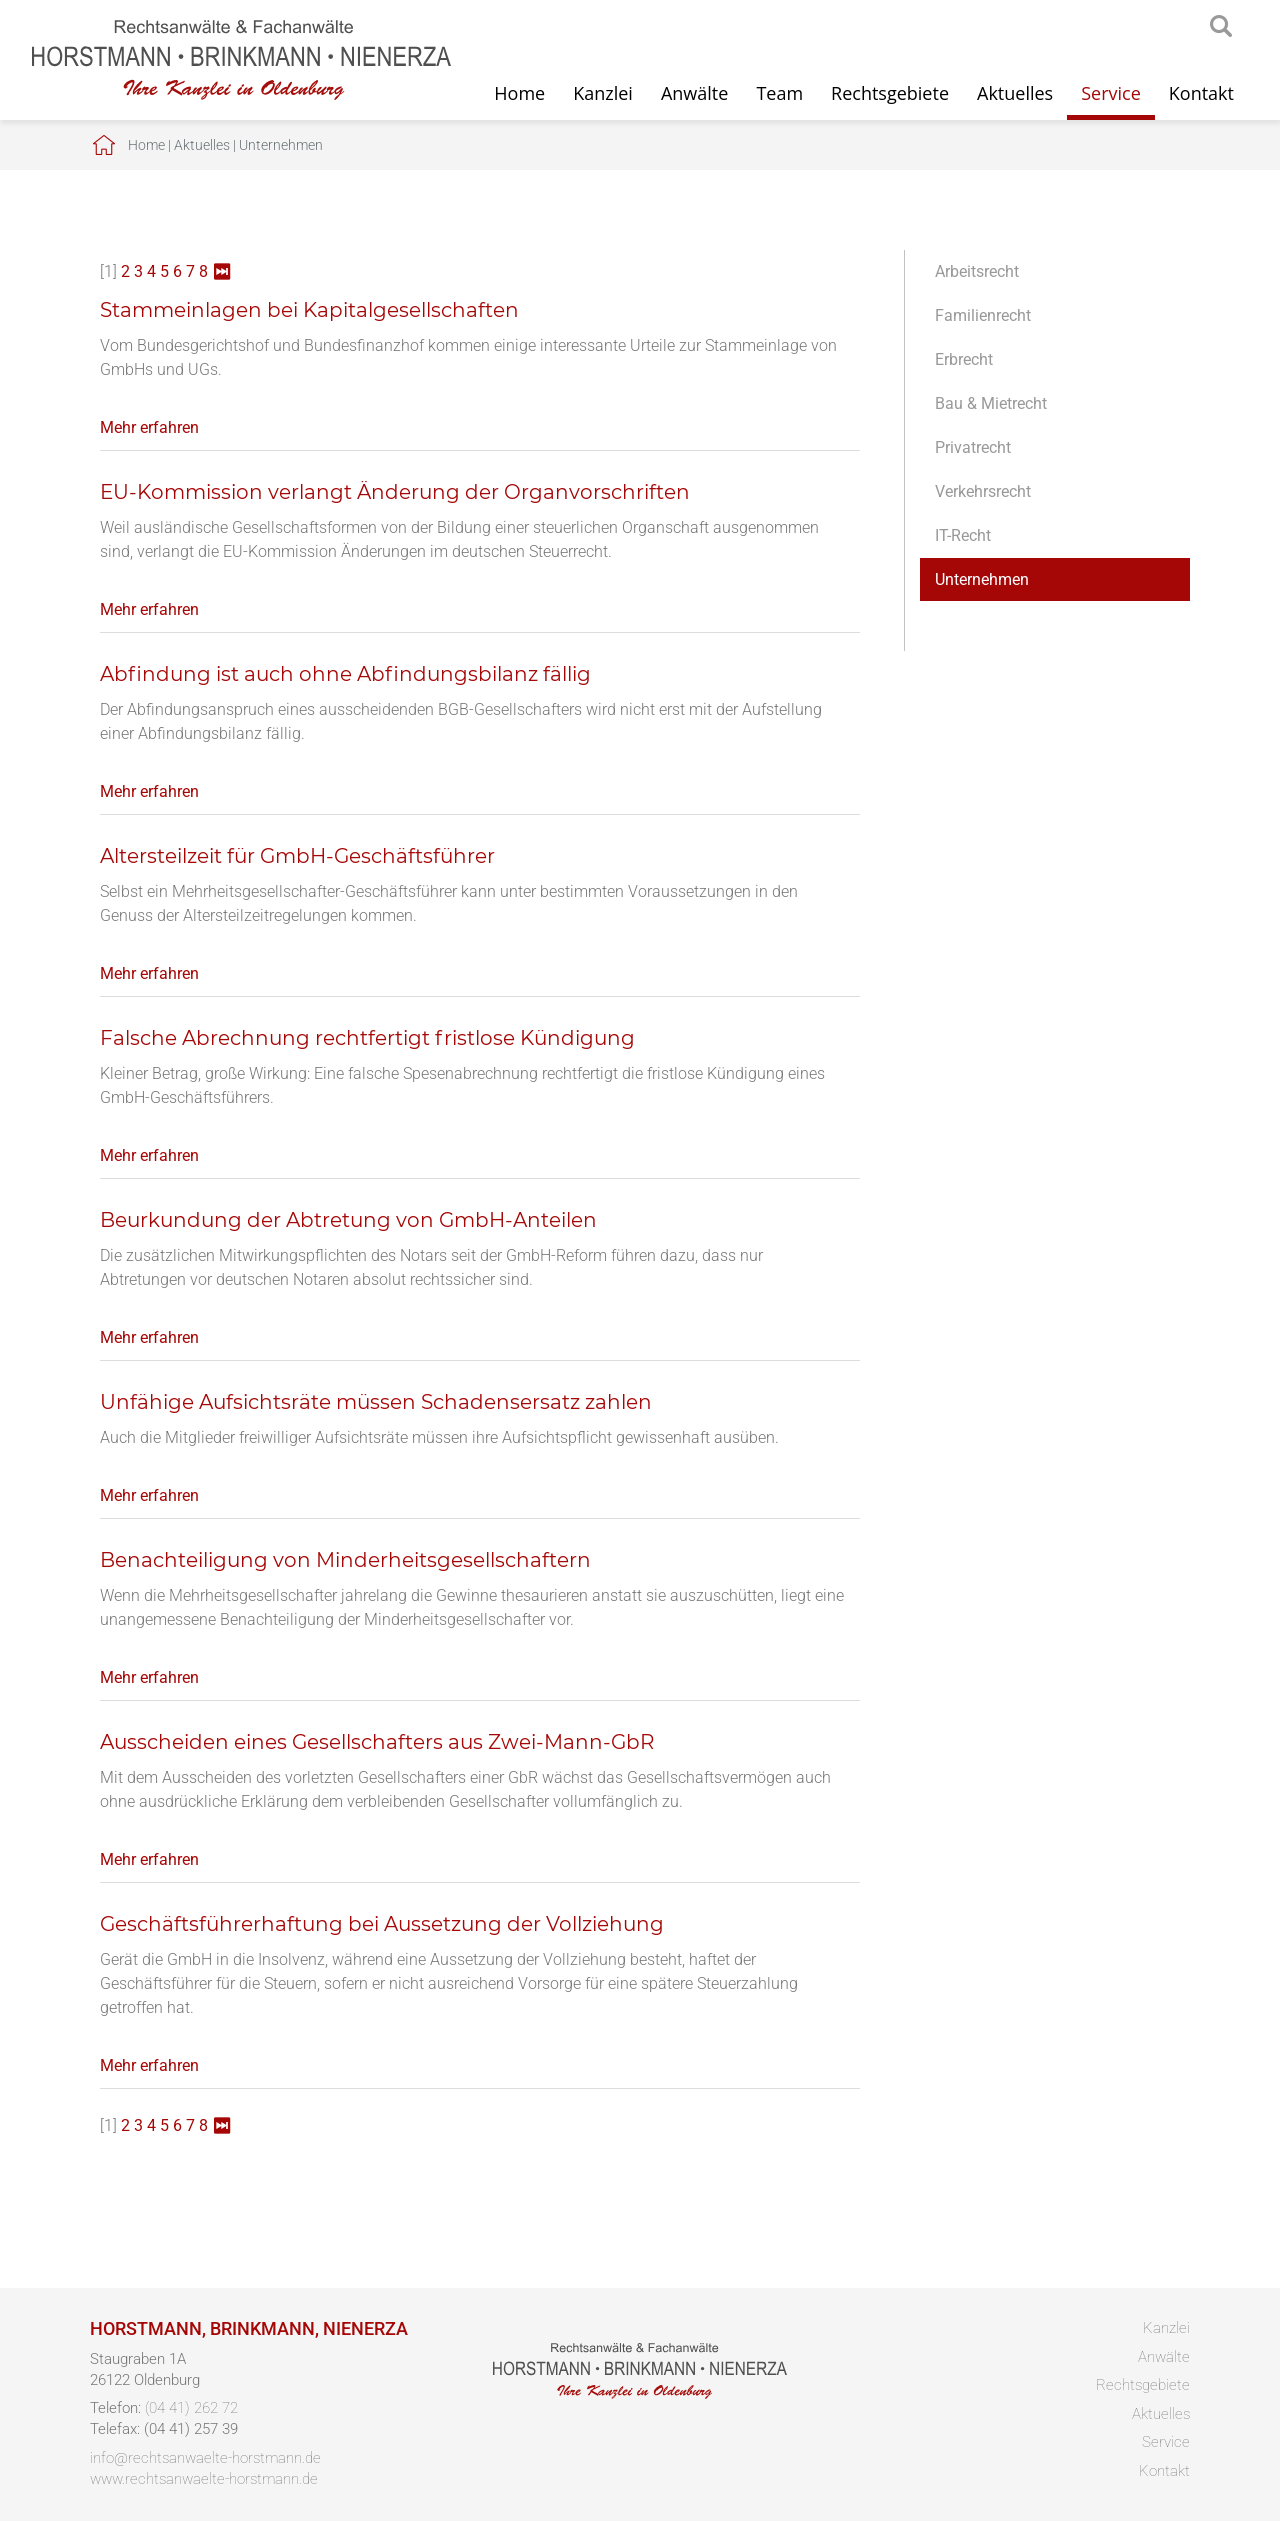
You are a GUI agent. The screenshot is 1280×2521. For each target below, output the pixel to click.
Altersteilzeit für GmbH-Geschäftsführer (297, 856)
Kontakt (1201, 93)
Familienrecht (983, 315)
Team (779, 93)
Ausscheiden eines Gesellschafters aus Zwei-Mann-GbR (377, 1742)
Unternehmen (281, 145)
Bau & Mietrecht (991, 403)
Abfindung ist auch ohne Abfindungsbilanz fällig (345, 674)
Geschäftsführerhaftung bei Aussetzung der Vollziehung (382, 1924)
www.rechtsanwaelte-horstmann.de (204, 2479)
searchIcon (1221, 27)
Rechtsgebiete (890, 93)
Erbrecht (964, 359)
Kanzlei (603, 93)
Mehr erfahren (149, 427)
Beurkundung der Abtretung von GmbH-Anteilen (348, 1220)
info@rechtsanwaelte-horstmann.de (205, 2458)
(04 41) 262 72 (191, 2408)
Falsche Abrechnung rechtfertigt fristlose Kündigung (367, 1038)
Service (1111, 93)
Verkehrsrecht (983, 491)
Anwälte (694, 93)
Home (519, 93)
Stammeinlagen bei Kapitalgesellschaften (309, 310)
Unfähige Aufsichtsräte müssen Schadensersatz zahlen (376, 1402)
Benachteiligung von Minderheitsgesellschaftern (345, 1560)
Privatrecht (973, 447)
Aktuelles (1015, 93)
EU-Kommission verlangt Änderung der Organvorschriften (395, 492)
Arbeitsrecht (977, 271)
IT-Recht (963, 535)
